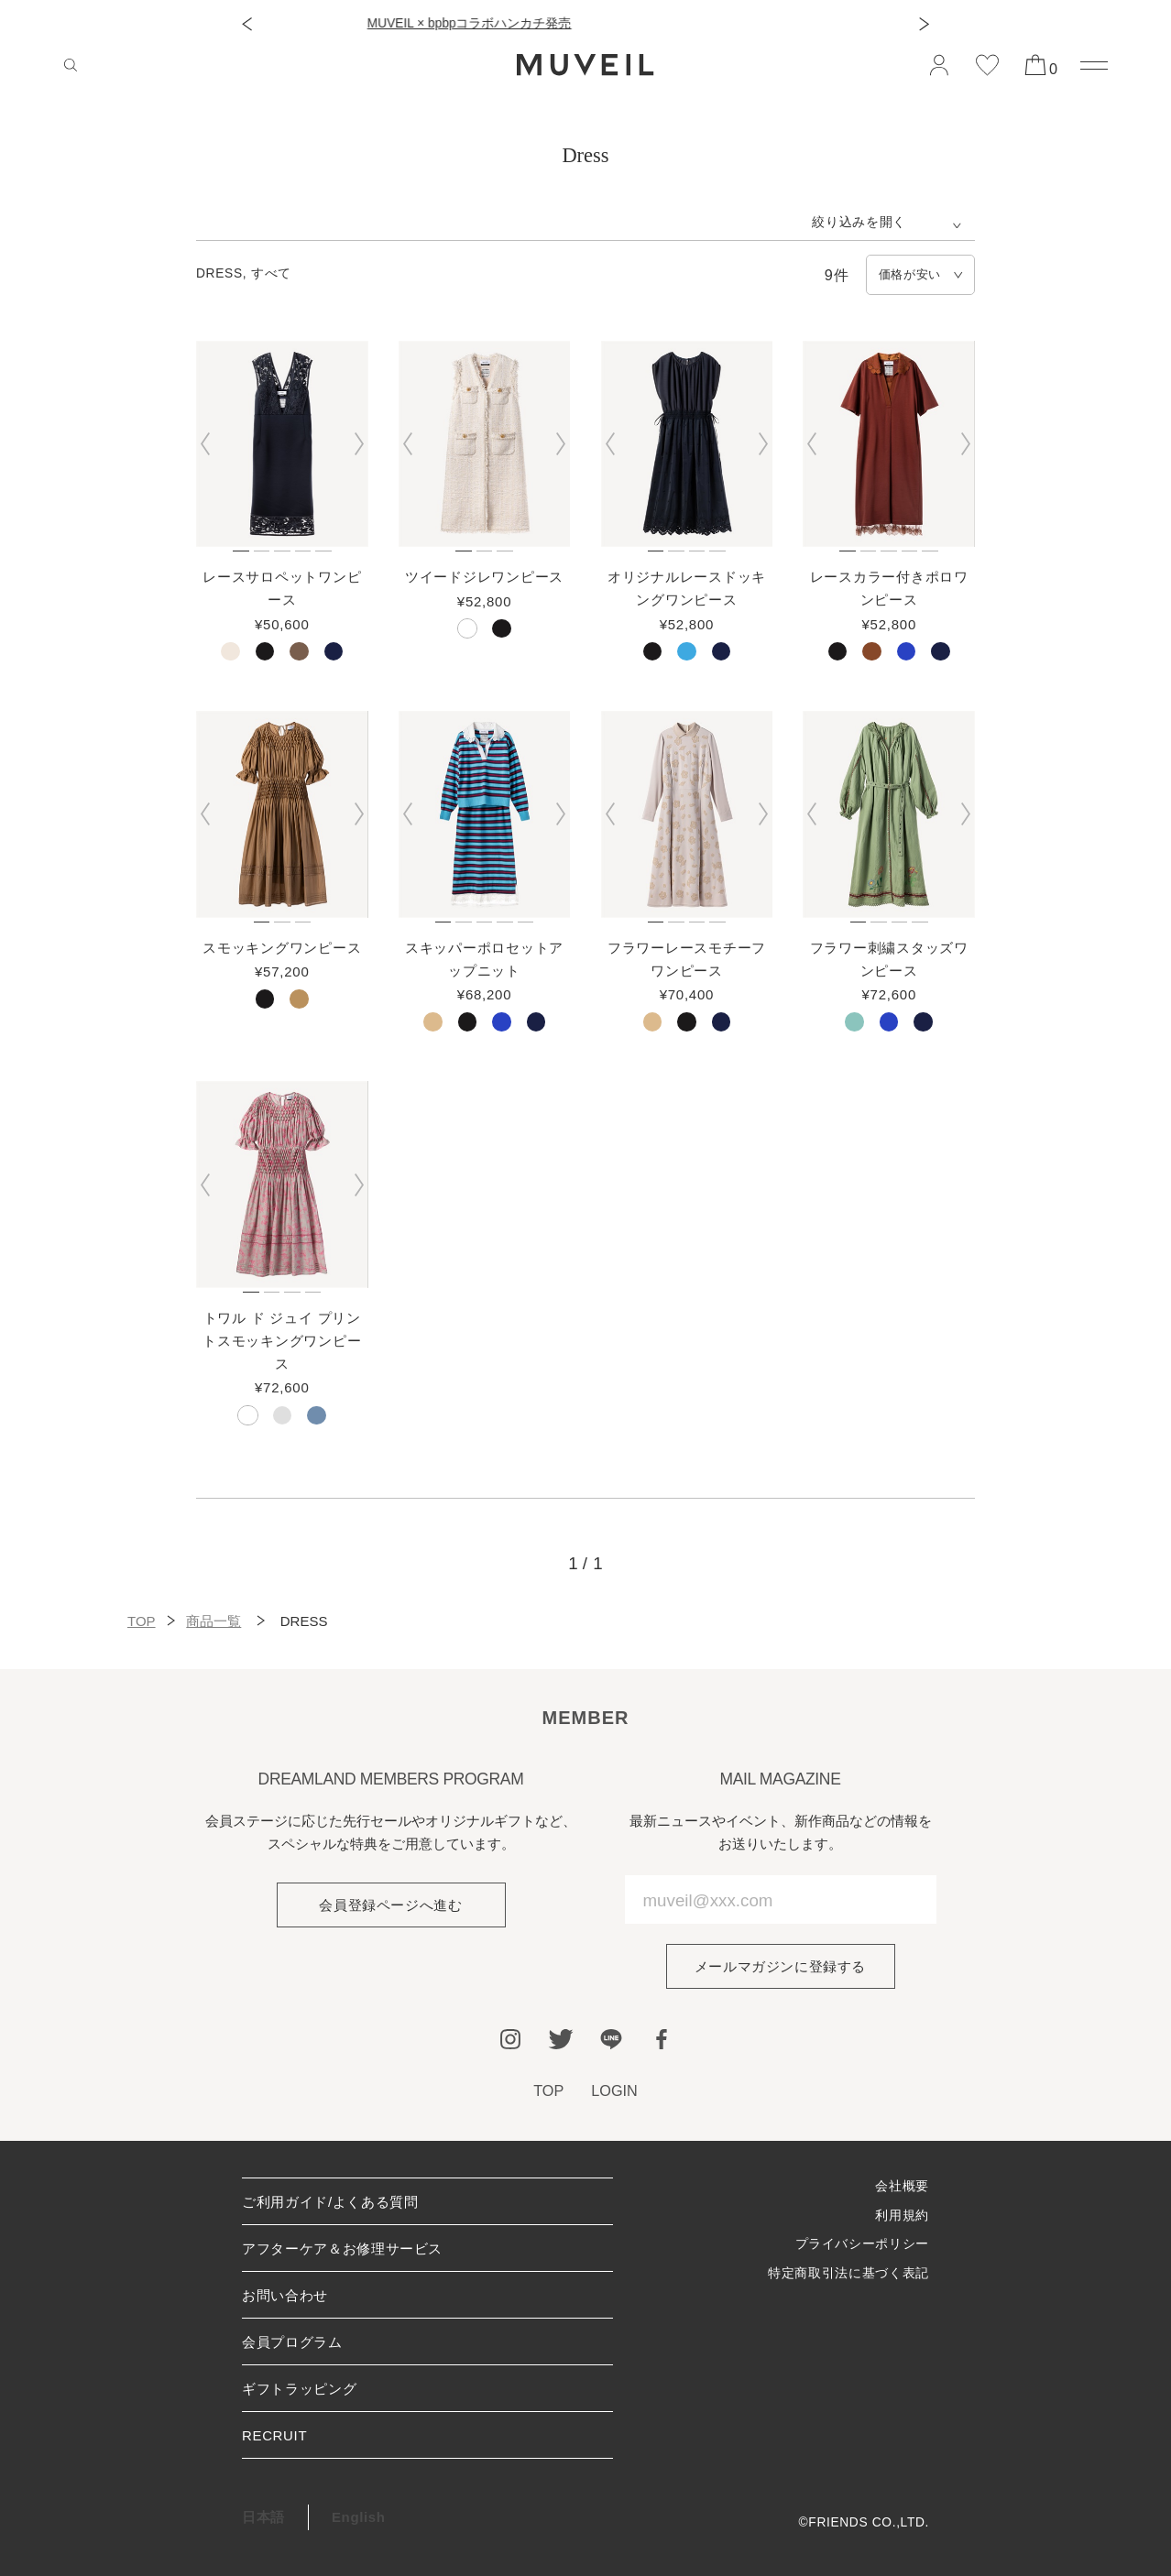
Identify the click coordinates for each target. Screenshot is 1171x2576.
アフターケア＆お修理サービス (342, 2248)
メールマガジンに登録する (780, 1966)
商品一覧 (213, 1621)
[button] (247, 24)
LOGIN (614, 2090)
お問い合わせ (285, 2295)
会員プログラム (292, 2342)
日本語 (263, 2517)
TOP (141, 1621)
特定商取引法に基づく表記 (848, 2273)
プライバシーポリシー (862, 2244)
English (359, 2517)
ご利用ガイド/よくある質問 (330, 2202)
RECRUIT (274, 2435)
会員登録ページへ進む (390, 1905)
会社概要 (902, 2186)
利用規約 (902, 2215)
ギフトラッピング (299, 2388)
